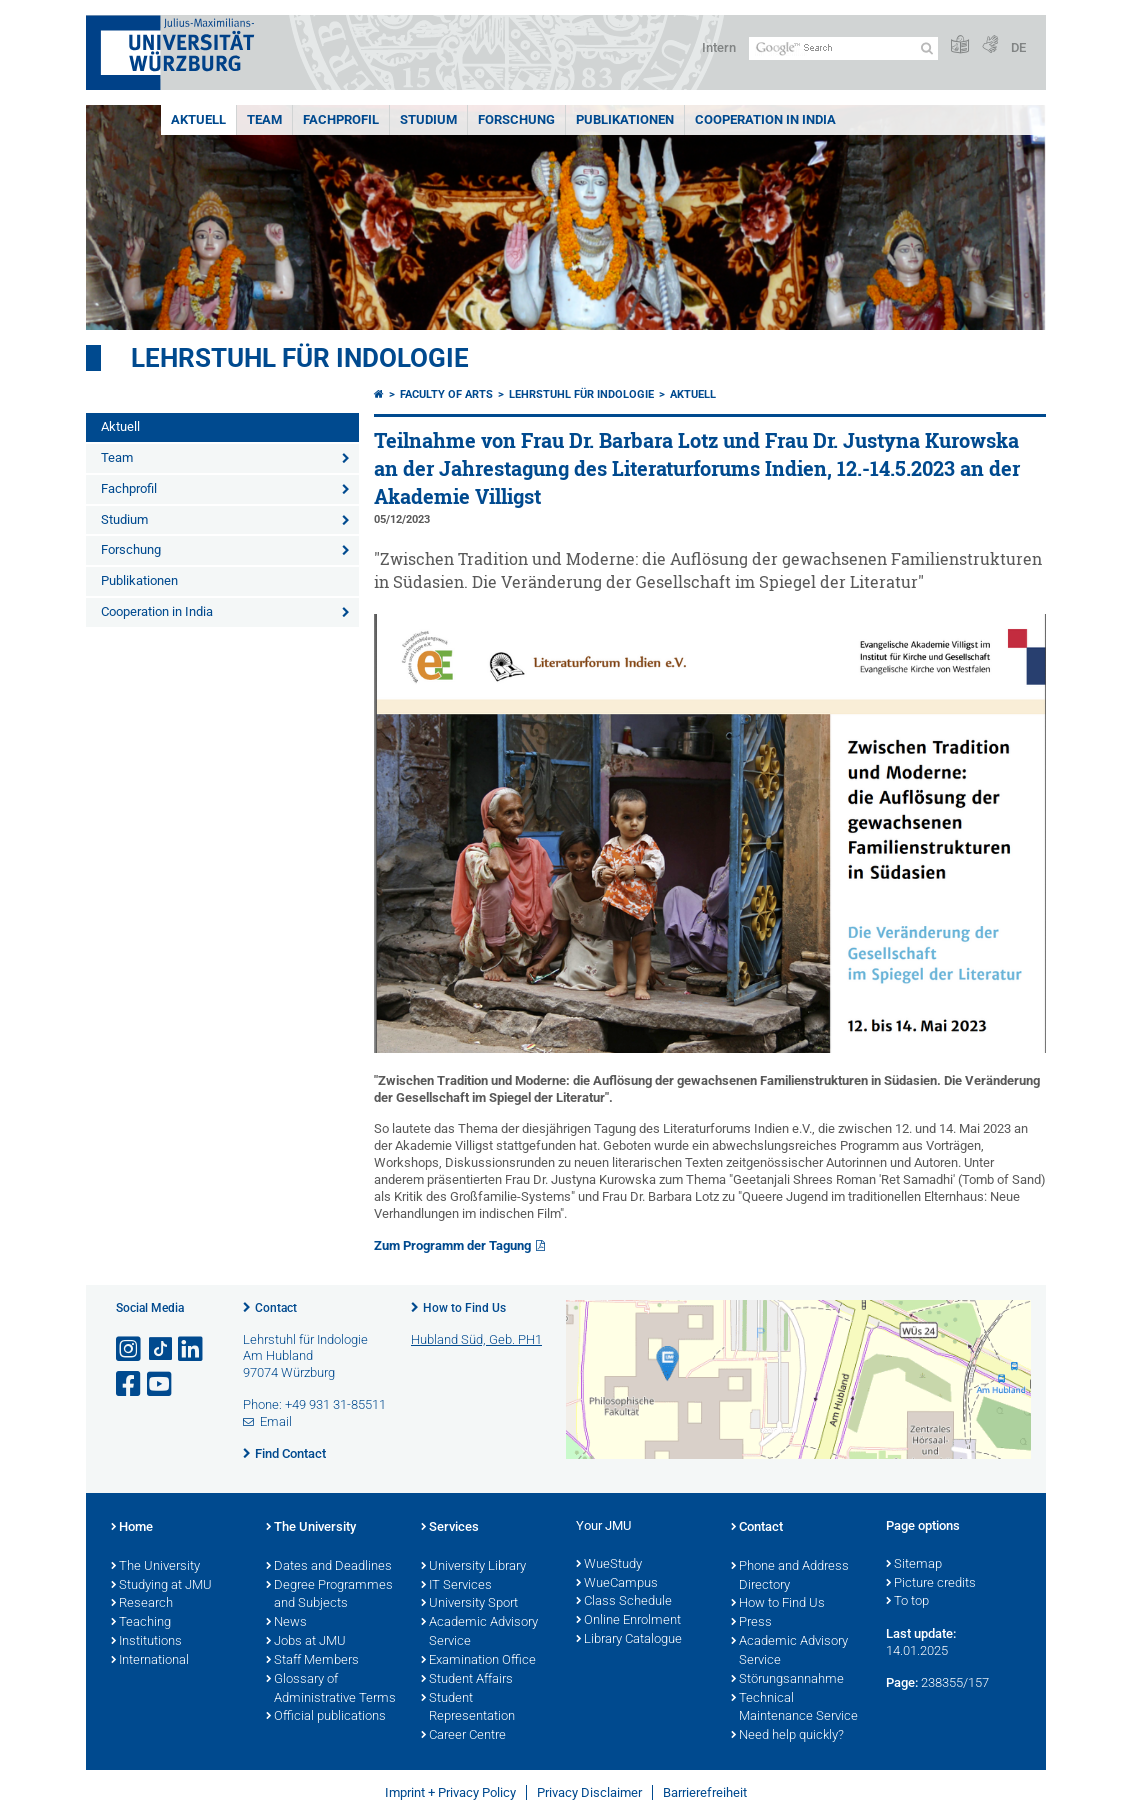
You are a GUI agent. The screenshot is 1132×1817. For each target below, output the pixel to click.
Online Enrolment (628, 1621)
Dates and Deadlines (329, 1567)
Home (132, 1528)
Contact (276, 1308)
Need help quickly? (787, 1736)
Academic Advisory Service (479, 1632)
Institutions (146, 1642)
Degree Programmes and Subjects (329, 1595)
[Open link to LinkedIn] (192, 1349)
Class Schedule (624, 1602)
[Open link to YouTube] (161, 1384)
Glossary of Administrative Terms (331, 1689)
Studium (428, 119)
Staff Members (312, 1661)
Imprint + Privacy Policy (450, 1792)
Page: (902, 1682)
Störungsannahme (787, 1680)
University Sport (469, 1604)
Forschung (516, 119)
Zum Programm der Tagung (452, 1245)
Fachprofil (341, 119)
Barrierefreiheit (705, 1792)
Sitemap (914, 1565)
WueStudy (609, 1565)
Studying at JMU (161, 1586)
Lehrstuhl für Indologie (300, 358)
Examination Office (478, 1661)
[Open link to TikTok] (161, 1349)
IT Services (456, 1586)
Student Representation (468, 1708)
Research (142, 1604)
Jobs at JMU (306, 1642)
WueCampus (617, 1584)
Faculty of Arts (446, 394)
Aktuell (198, 119)
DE (1018, 47)
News (286, 1623)
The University (155, 1567)
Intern (719, 47)
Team (264, 119)
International (150, 1661)
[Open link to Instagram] (130, 1349)
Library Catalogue (629, 1640)
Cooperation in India (765, 119)
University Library (473, 1567)
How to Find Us (464, 1308)
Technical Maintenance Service (794, 1708)
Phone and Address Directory (790, 1576)
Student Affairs (467, 1680)
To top (907, 1602)
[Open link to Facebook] (130, 1384)
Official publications (326, 1717)
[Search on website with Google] (843, 48)
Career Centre (463, 1736)
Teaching (141, 1623)
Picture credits (931, 1584)
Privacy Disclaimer (589, 1792)
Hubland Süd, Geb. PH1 (476, 1339)
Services (450, 1528)
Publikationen (625, 119)
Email (276, 1421)
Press (751, 1623)
